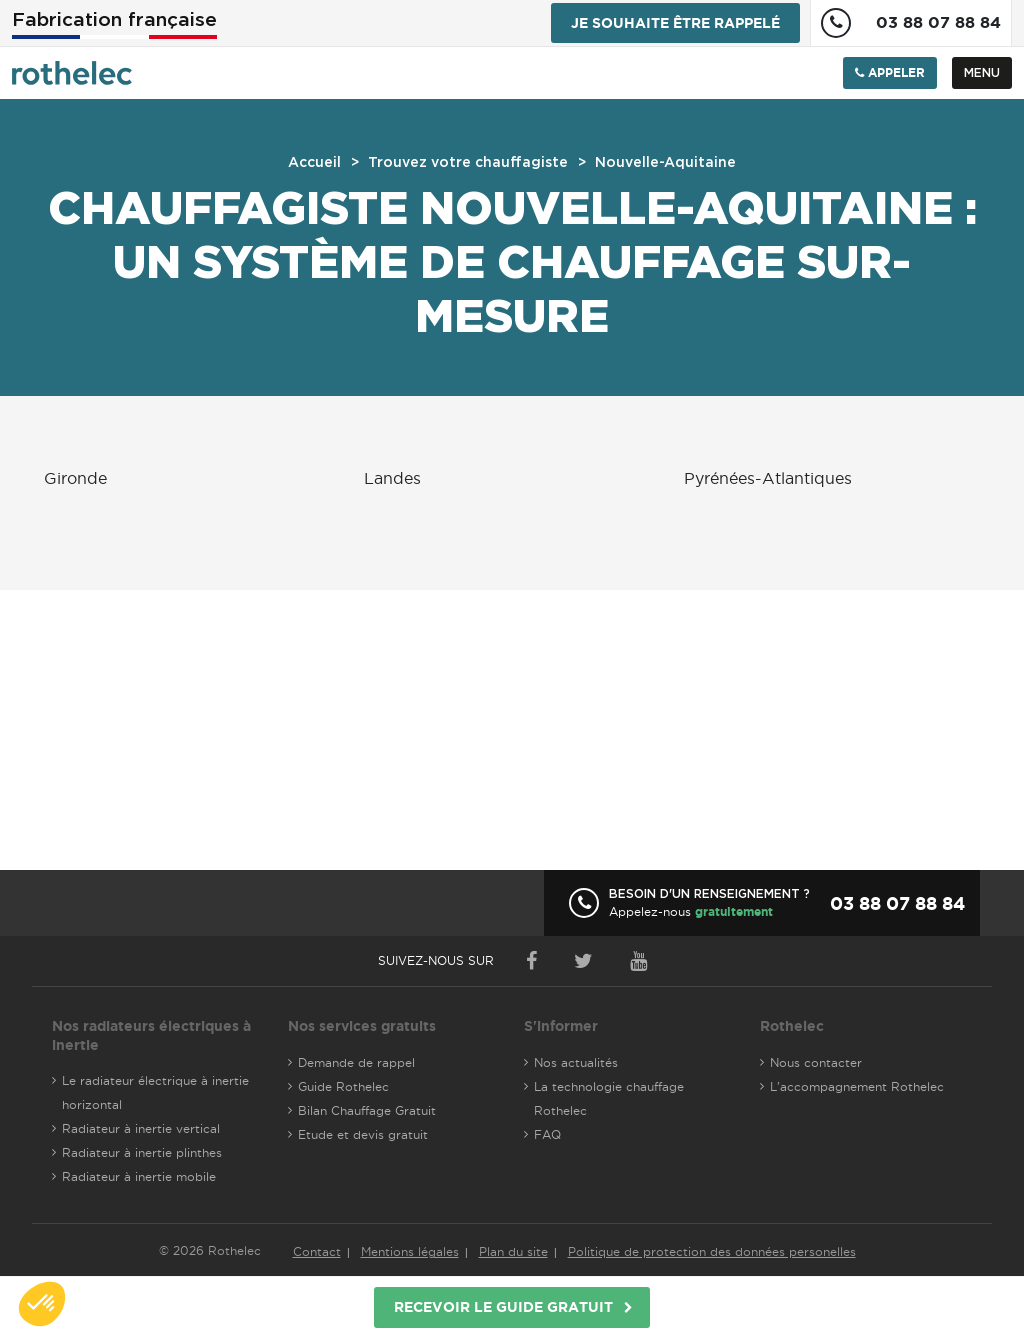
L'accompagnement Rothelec (857, 1086)
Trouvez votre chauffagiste (468, 163)
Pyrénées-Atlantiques (768, 478)
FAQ (547, 1134)
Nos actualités (576, 1062)
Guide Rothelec (343, 1086)
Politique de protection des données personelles (712, 1251)
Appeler (890, 72)
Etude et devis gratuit (363, 1134)
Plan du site (513, 1251)
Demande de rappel (356, 1062)
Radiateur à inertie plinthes (142, 1152)
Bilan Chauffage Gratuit (367, 1110)
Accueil (314, 163)
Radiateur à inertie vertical (141, 1128)
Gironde (75, 478)
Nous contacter (816, 1062)
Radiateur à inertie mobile (139, 1176)
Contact (317, 1251)
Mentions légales (410, 1251)
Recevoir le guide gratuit (503, 1307)
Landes (392, 478)
